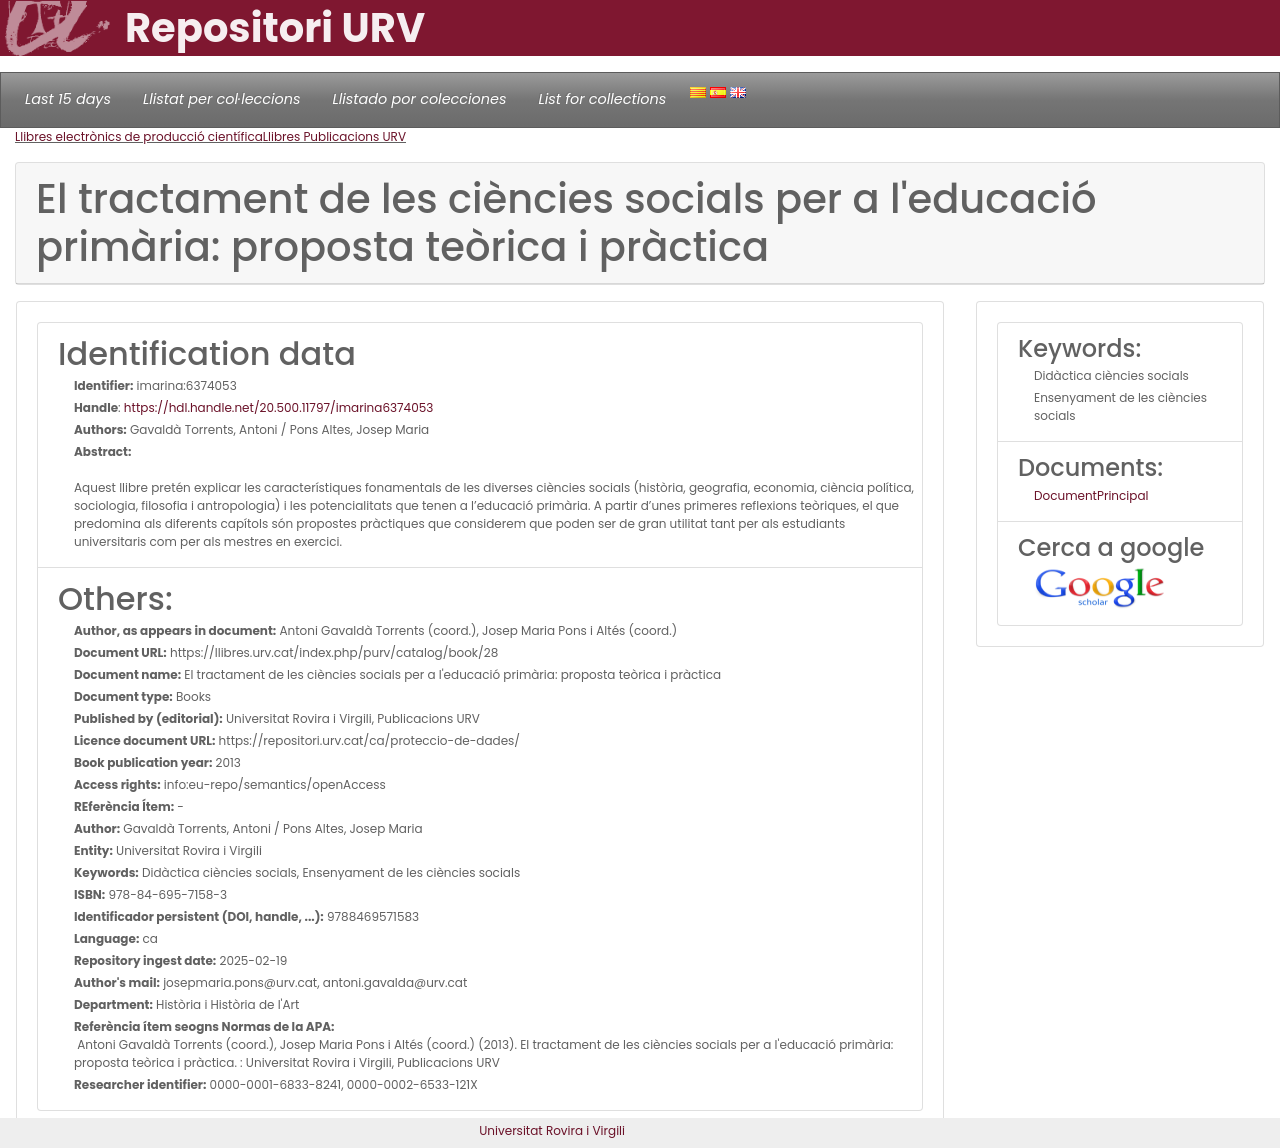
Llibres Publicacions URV (334, 136)
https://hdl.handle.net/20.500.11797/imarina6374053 (278, 407)
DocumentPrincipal (1091, 495)
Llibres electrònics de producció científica (139, 136)
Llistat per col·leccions (222, 99)
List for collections (602, 99)
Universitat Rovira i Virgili (552, 1130)
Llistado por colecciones (420, 99)
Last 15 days (68, 99)
